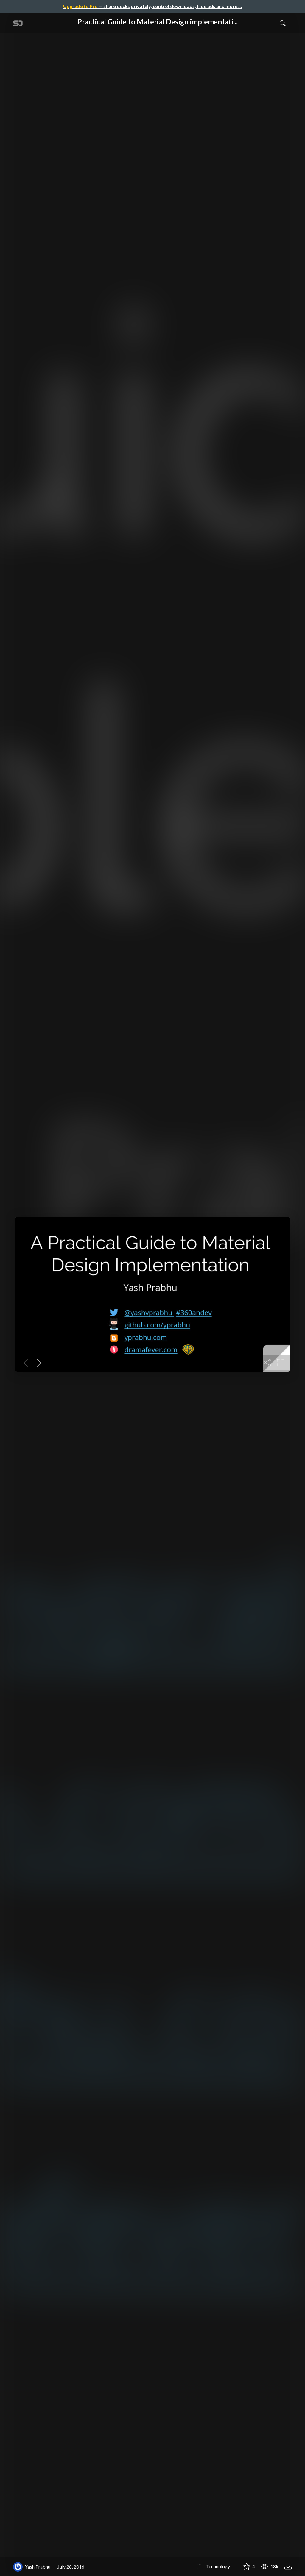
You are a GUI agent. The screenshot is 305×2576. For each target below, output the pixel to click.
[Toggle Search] (283, 23)
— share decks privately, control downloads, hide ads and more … (152, 6)
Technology (213, 2566)
